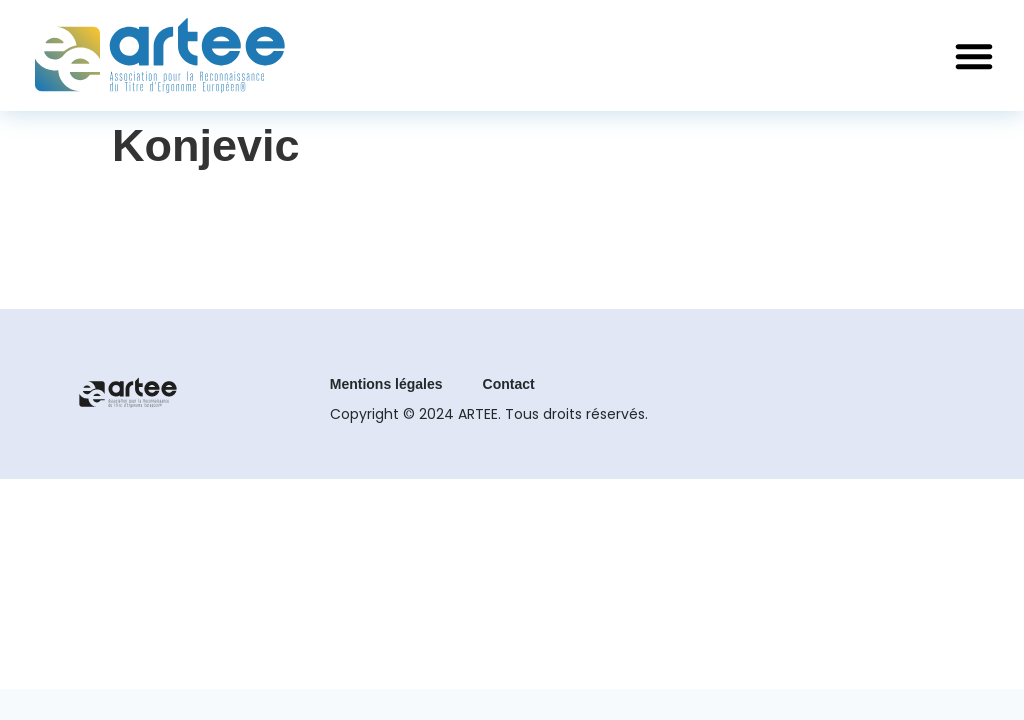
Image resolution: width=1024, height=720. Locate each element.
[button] (974, 56)
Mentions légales (386, 384)
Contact (509, 384)
